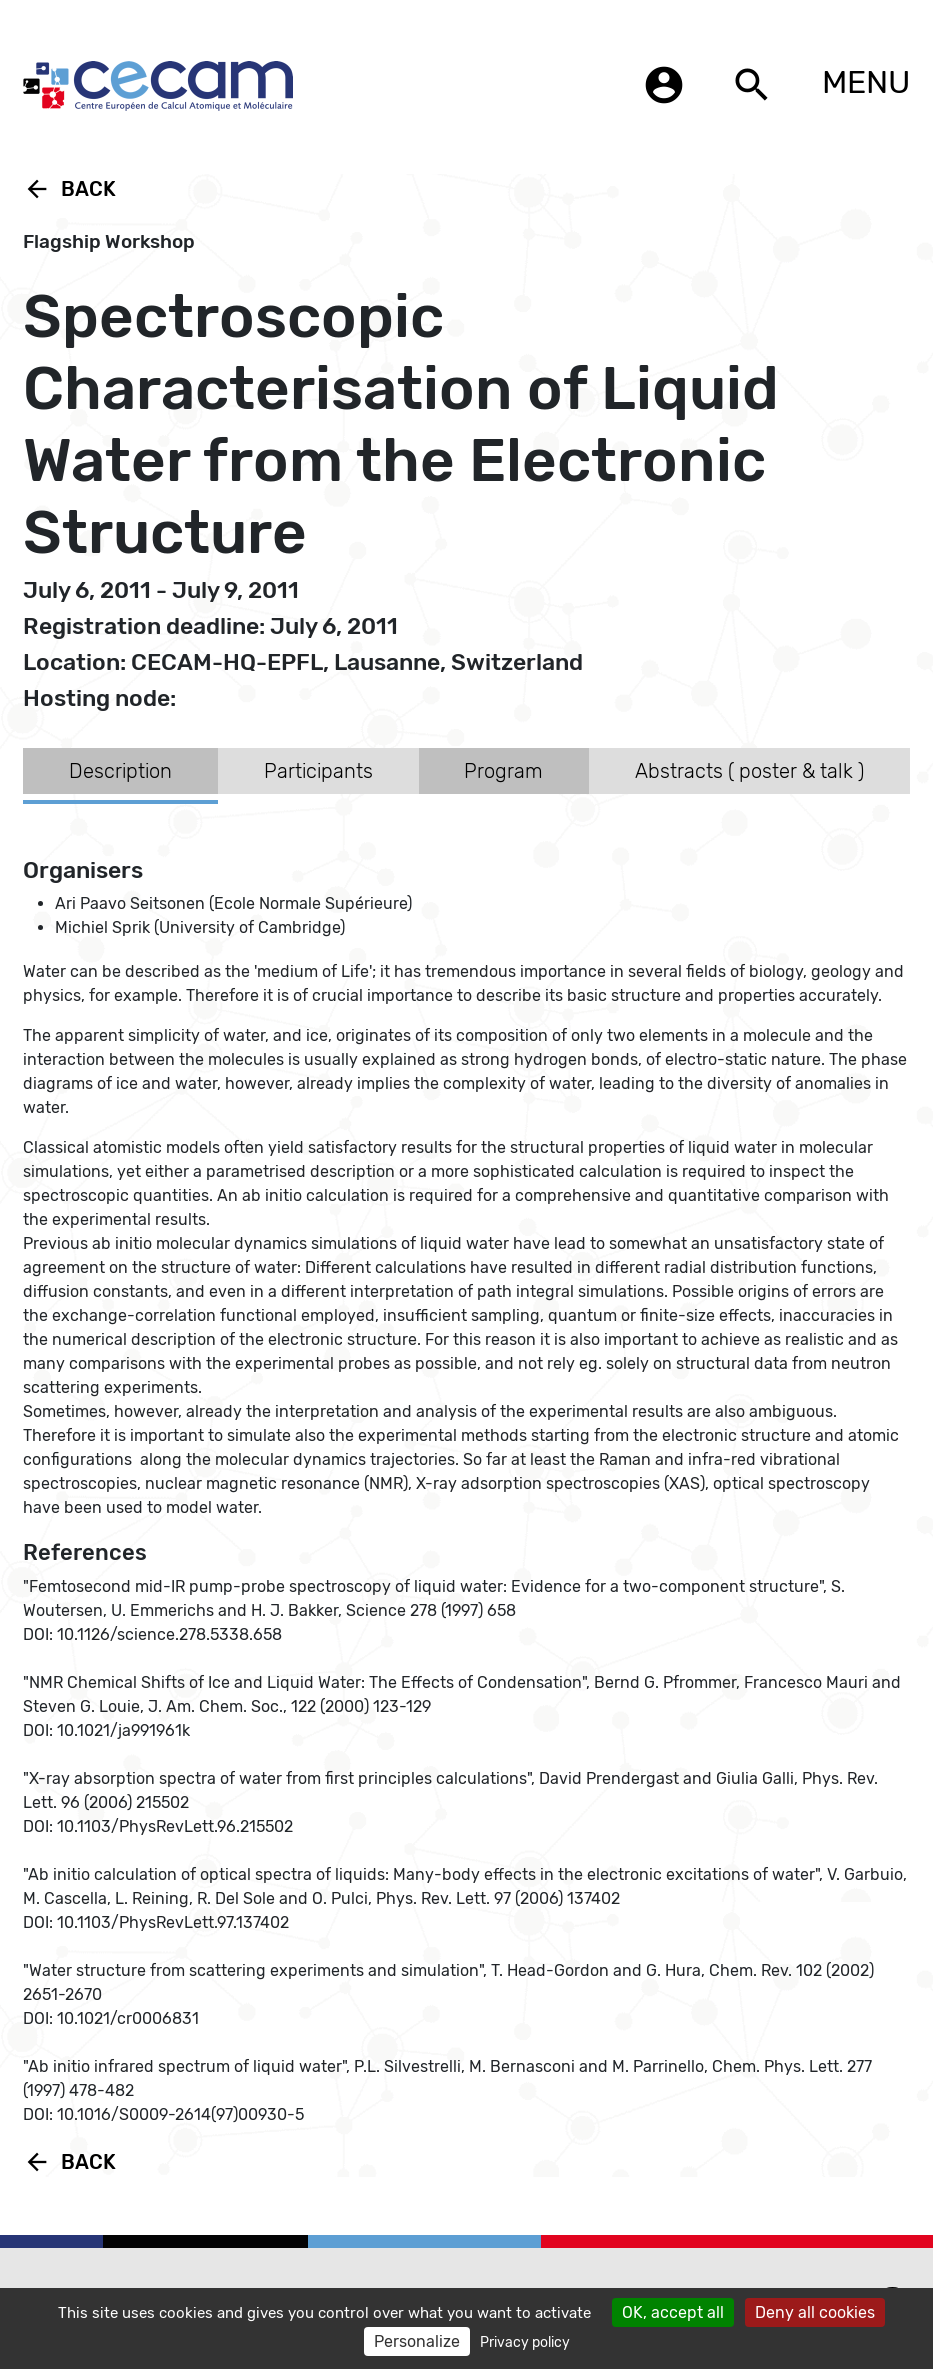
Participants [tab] (318, 771)
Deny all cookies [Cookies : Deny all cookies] (815, 2312)
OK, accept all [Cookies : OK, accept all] (673, 2312)
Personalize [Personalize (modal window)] (417, 2341)
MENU (866, 82)
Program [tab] (503, 771)
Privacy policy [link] (525, 2342)
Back (69, 189)
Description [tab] (120, 771)
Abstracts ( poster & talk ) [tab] (749, 771)
